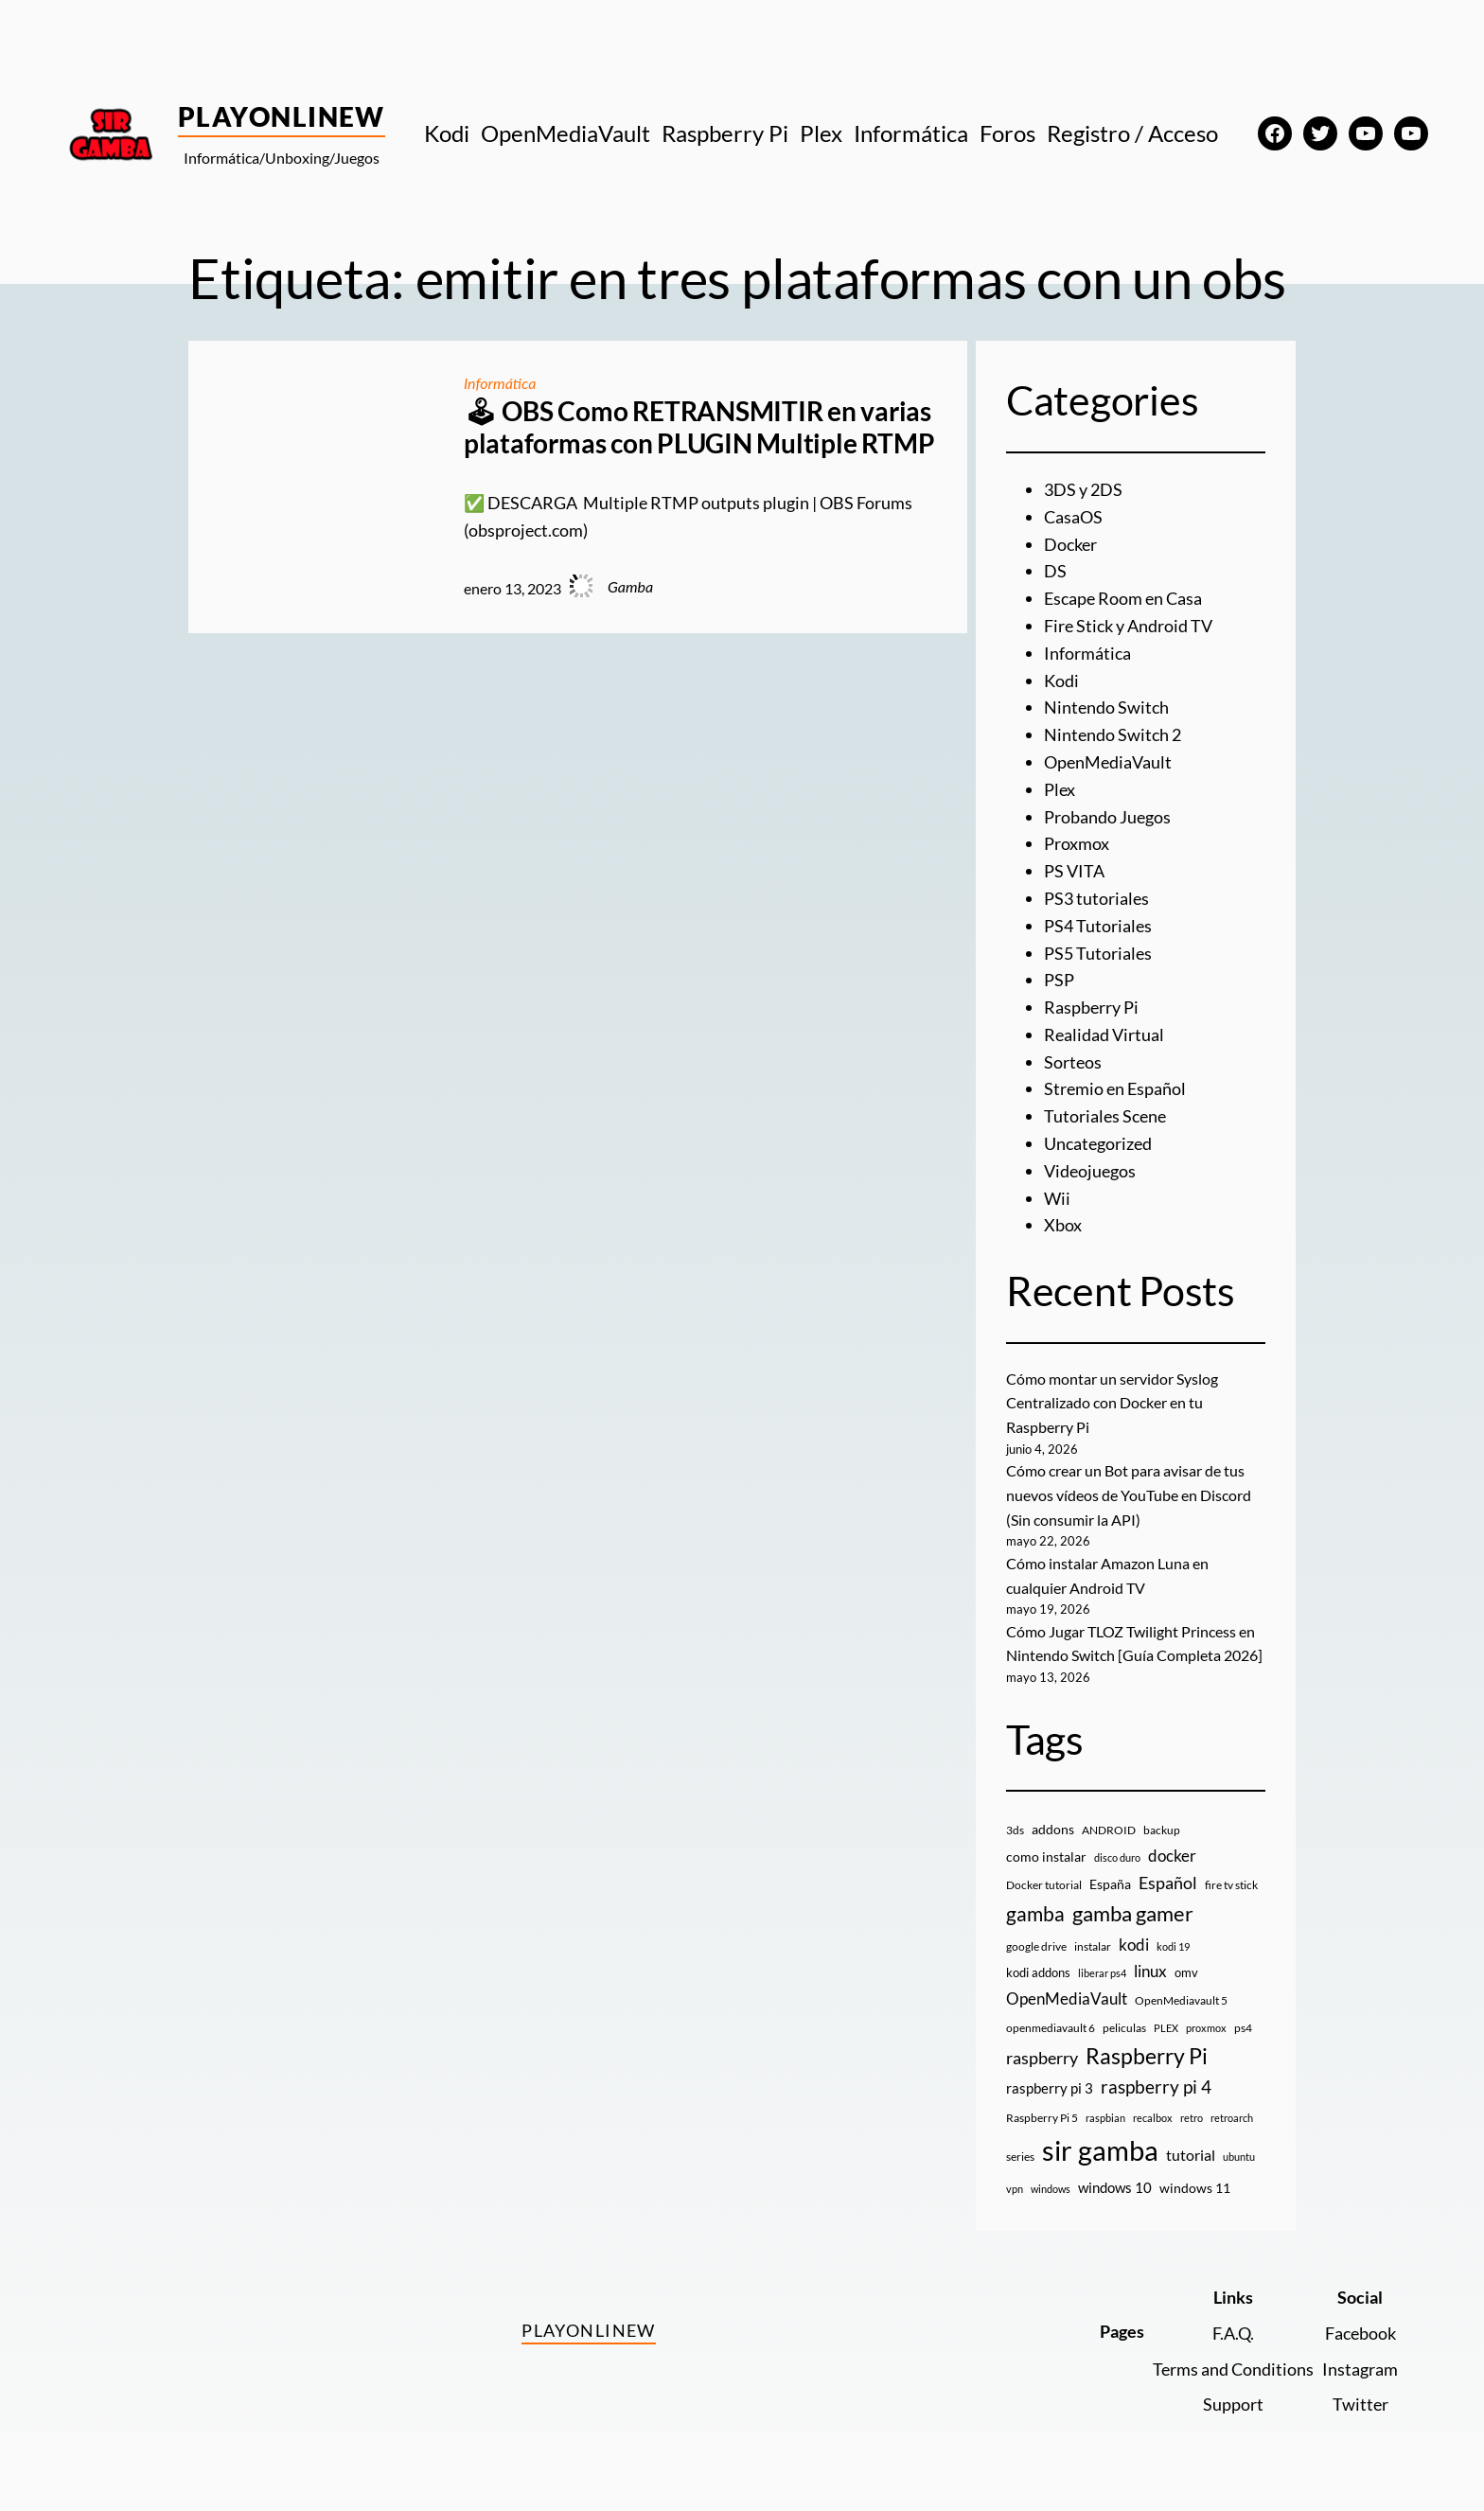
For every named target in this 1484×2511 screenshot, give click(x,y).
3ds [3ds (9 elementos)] (1015, 1830)
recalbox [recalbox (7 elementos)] (1153, 2118)
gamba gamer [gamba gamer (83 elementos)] (1132, 1913)
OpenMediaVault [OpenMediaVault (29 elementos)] (1066, 1998)
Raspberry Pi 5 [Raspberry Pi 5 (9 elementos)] (1042, 2118)
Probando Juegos (1107, 816)
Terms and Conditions (1233, 2369)
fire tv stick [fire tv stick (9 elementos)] (1231, 1885)
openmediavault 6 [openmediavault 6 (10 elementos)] (1050, 2028)
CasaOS (1073, 516)
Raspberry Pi (1091, 1007)
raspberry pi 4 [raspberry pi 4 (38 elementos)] (1156, 2087)
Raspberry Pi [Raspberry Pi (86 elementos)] (1147, 2056)
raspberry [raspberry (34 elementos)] (1042, 2057)
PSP (1059, 979)
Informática (500, 383)
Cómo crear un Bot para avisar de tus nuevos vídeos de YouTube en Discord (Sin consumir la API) (1128, 1494)
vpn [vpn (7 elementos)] (1014, 2189)
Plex (1059, 789)
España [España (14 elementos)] (1110, 1884)
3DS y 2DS (1083, 489)
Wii (1057, 1198)
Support (1233, 2404)
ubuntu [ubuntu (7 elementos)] (1239, 2156)
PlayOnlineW (281, 116)
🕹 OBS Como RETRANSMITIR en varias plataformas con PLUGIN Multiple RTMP (699, 427)
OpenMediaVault (1108, 762)
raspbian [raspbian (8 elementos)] (1105, 2118)
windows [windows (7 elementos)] (1050, 2189)
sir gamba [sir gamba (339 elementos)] (1100, 2149)
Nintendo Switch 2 (1112, 734)
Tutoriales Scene (1105, 1115)
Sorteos (1073, 1062)
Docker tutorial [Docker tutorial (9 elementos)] (1044, 1885)
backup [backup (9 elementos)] (1161, 1830)
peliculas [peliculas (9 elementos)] (1124, 2028)
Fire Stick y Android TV (1128, 625)
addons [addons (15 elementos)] (1053, 1829)
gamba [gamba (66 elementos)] (1035, 1913)
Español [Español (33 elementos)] (1168, 1882)
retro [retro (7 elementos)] (1191, 2118)
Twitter (1360, 2404)
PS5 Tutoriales (1098, 953)
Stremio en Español (1115, 1088)
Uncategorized (1098, 1143)
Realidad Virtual (1104, 1034)
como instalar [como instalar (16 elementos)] (1046, 1856)
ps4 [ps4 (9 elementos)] (1243, 2028)
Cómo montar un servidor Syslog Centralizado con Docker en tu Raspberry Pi (1112, 1403)
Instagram (1360, 2369)
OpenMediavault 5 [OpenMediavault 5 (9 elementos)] (1181, 2000)
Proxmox (1076, 843)
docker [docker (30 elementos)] (1172, 1856)
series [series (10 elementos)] (1020, 2156)
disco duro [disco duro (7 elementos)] (1117, 1857)
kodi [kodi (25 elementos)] (1134, 1945)
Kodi (1061, 680)
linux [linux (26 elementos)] (1150, 1971)
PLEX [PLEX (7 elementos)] (1166, 2028)
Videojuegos (1090, 1170)
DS (1055, 570)
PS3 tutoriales (1096, 898)
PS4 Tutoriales (1098, 925)
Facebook (1360, 2333)
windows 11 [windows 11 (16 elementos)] (1194, 2188)
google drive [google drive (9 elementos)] (1036, 1946)
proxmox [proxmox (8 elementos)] (1206, 2028)
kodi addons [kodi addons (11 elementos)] (1038, 1972)
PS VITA (1074, 870)
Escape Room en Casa (1123, 598)
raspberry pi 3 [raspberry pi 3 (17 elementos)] (1049, 2087)
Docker (1070, 544)
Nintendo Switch (1106, 707)
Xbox (1063, 1224)
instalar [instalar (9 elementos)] (1092, 1946)
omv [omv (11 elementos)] (1186, 1972)
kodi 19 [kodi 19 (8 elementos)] (1173, 1946)
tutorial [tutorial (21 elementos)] (1190, 2155)
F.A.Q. (1233, 2333)
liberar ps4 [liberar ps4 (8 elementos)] (1102, 1973)
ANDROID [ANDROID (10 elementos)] (1109, 1830)
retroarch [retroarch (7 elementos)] (1231, 2118)
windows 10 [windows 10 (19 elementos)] (1115, 2187)
